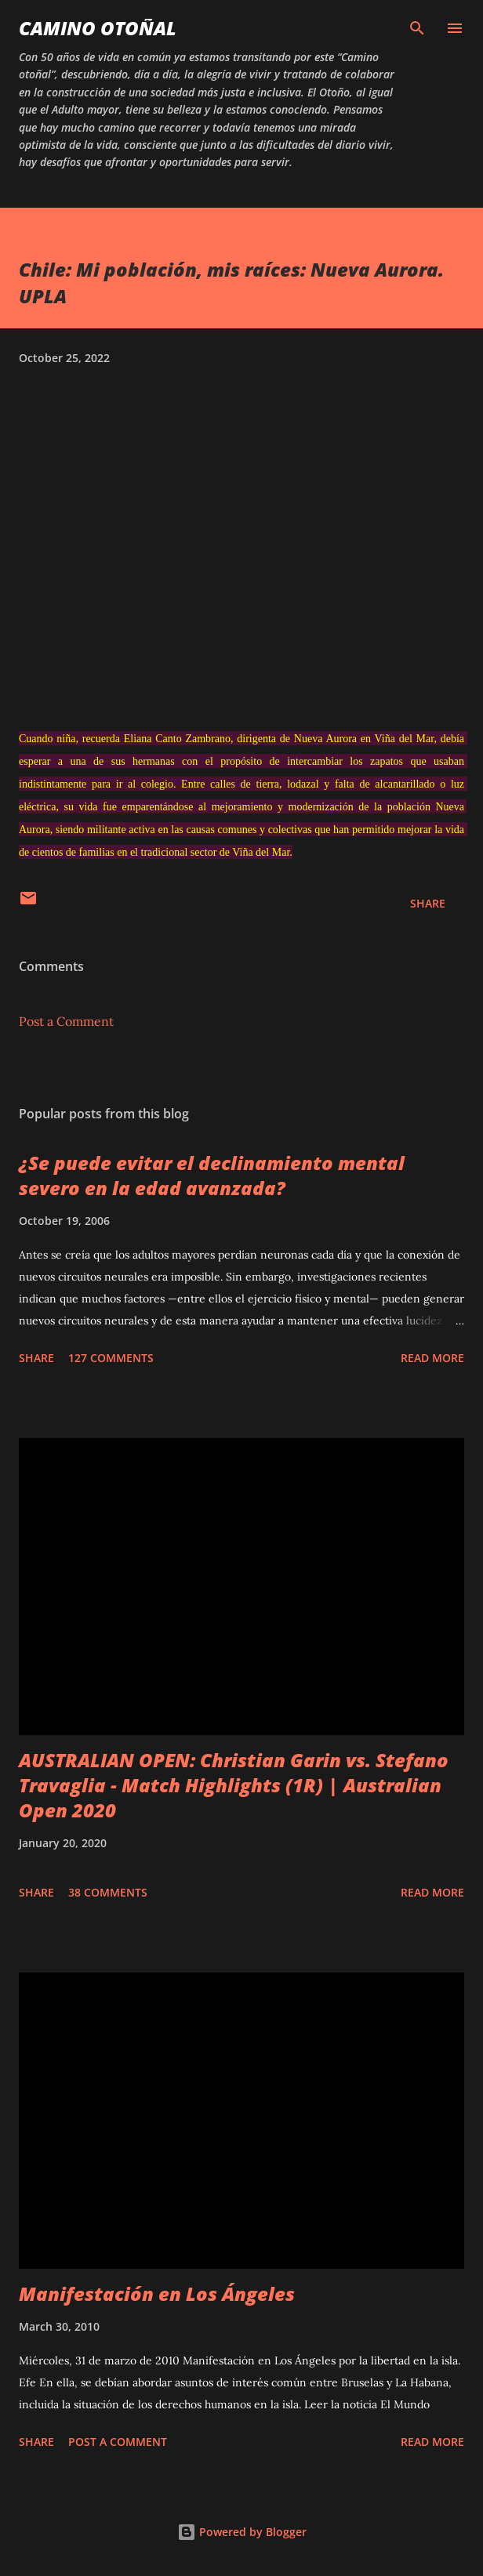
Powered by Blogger (242, 2531)
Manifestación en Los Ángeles (157, 2293)
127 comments (111, 1357)
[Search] (417, 28)
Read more (432, 1357)
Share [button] (427, 903)
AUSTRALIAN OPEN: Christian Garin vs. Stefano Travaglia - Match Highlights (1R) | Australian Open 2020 (233, 1785)
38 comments (107, 1892)
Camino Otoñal (97, 28)
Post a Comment (66, 1021)
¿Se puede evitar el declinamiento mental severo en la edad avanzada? (212, 1175)
